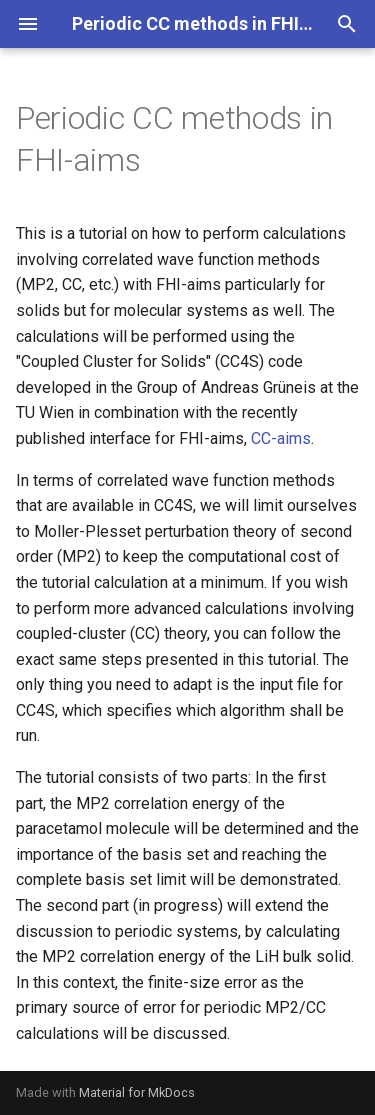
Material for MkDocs (137, 1092)
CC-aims (281, 438)
